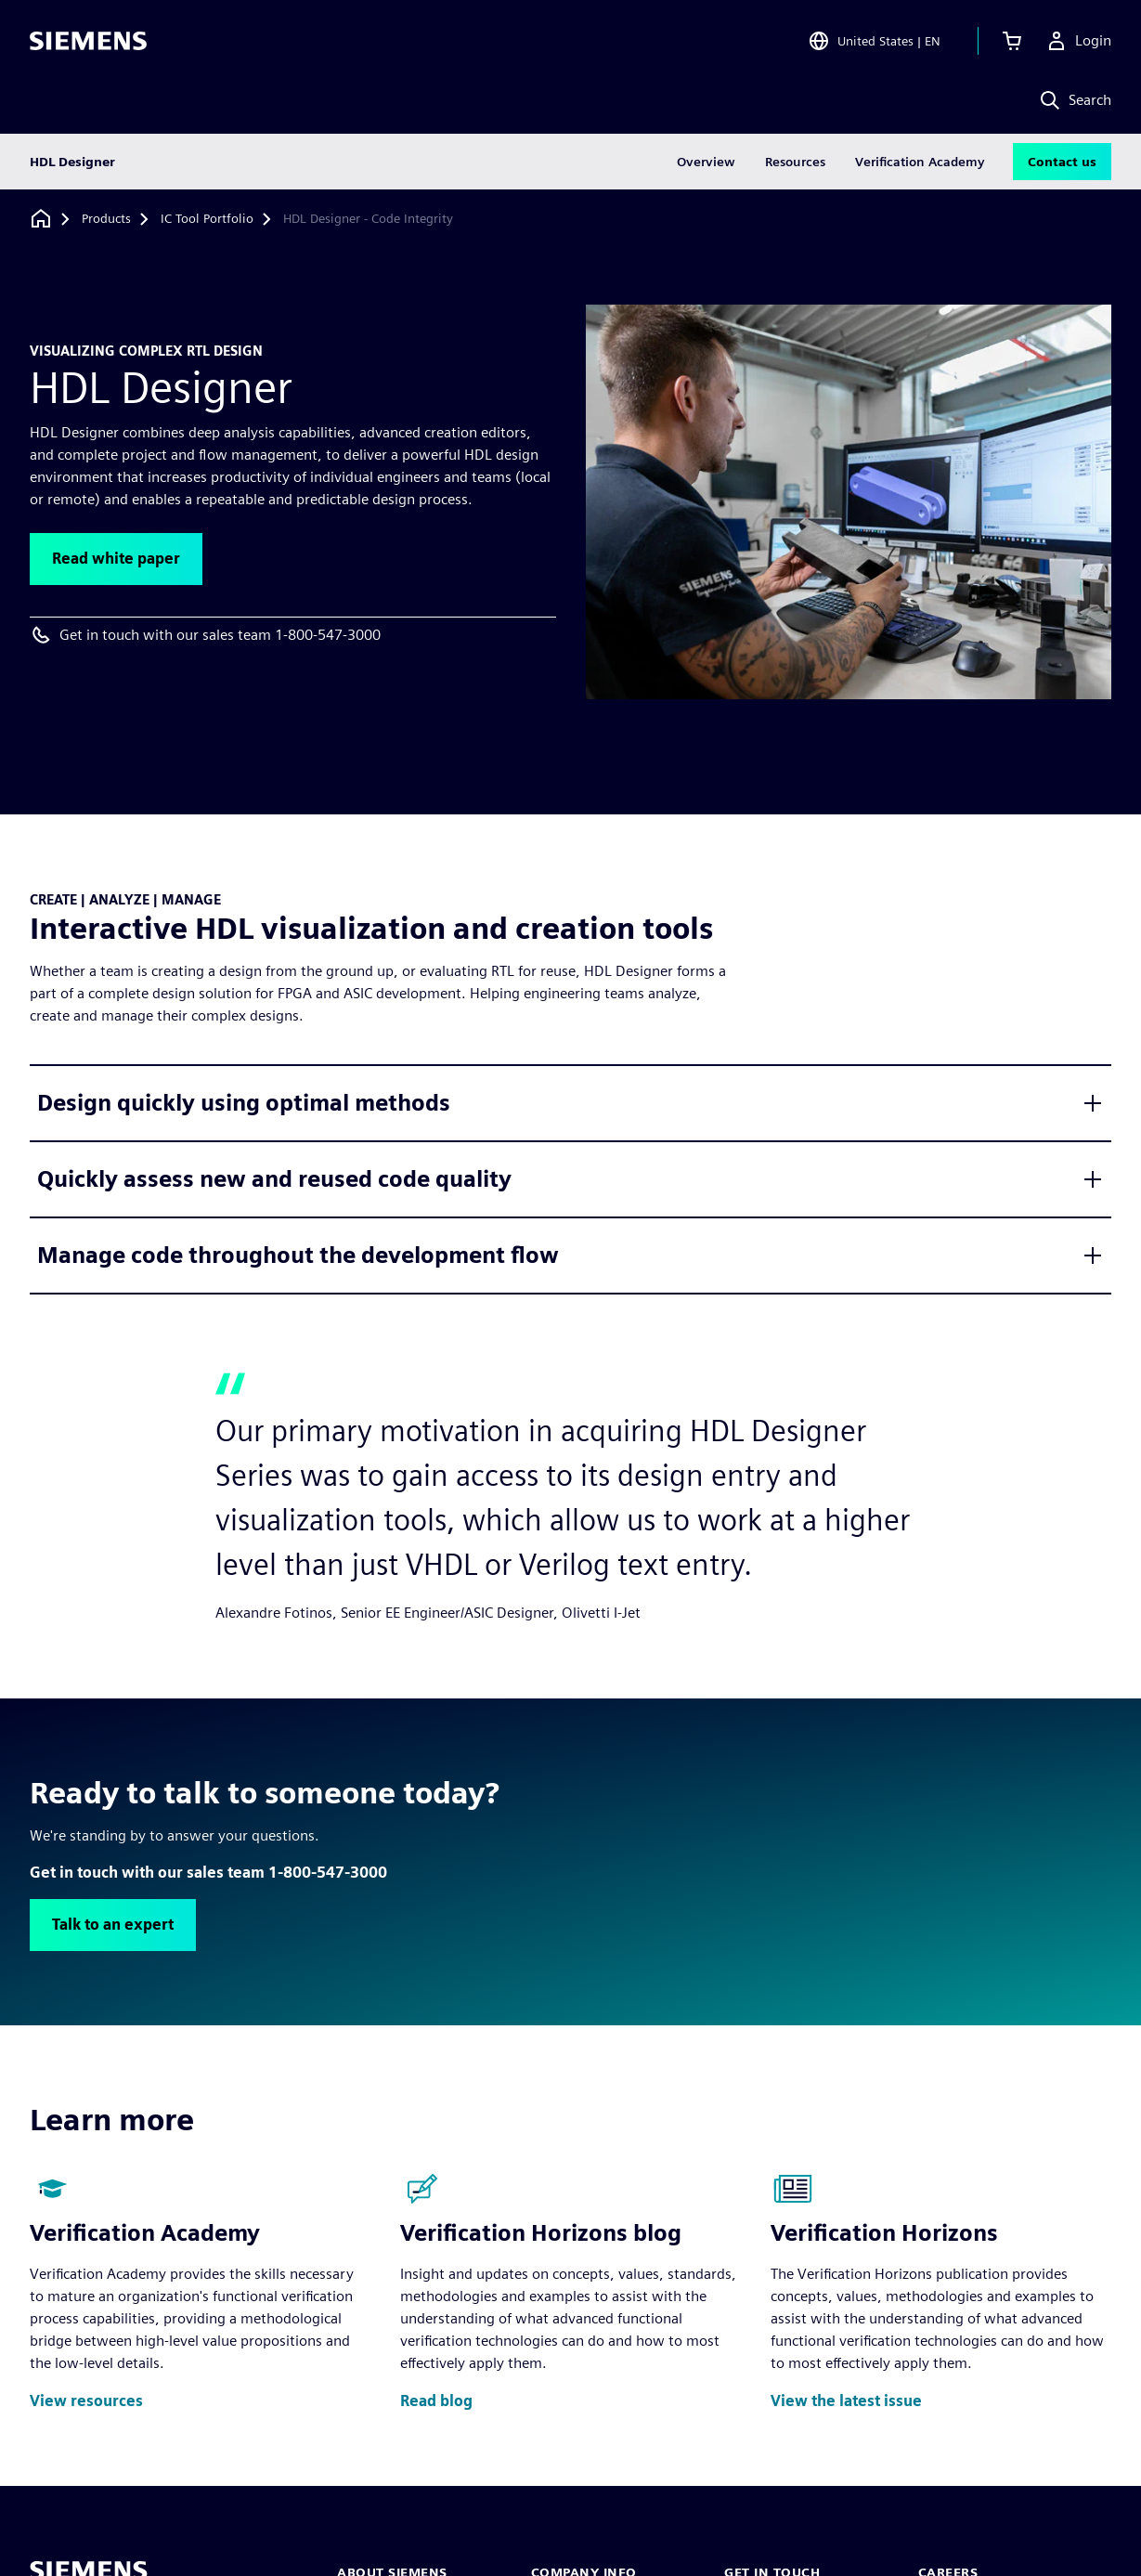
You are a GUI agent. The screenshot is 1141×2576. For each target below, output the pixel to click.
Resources (795, 161)
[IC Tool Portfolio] (207, 219)
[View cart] (1012, 40)
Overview (706, 161)
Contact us (1062, 161)
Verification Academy (920, 161)
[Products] (106, 219)
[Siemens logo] (88, 41)
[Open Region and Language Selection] (874, 40)
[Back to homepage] (41, 218)
